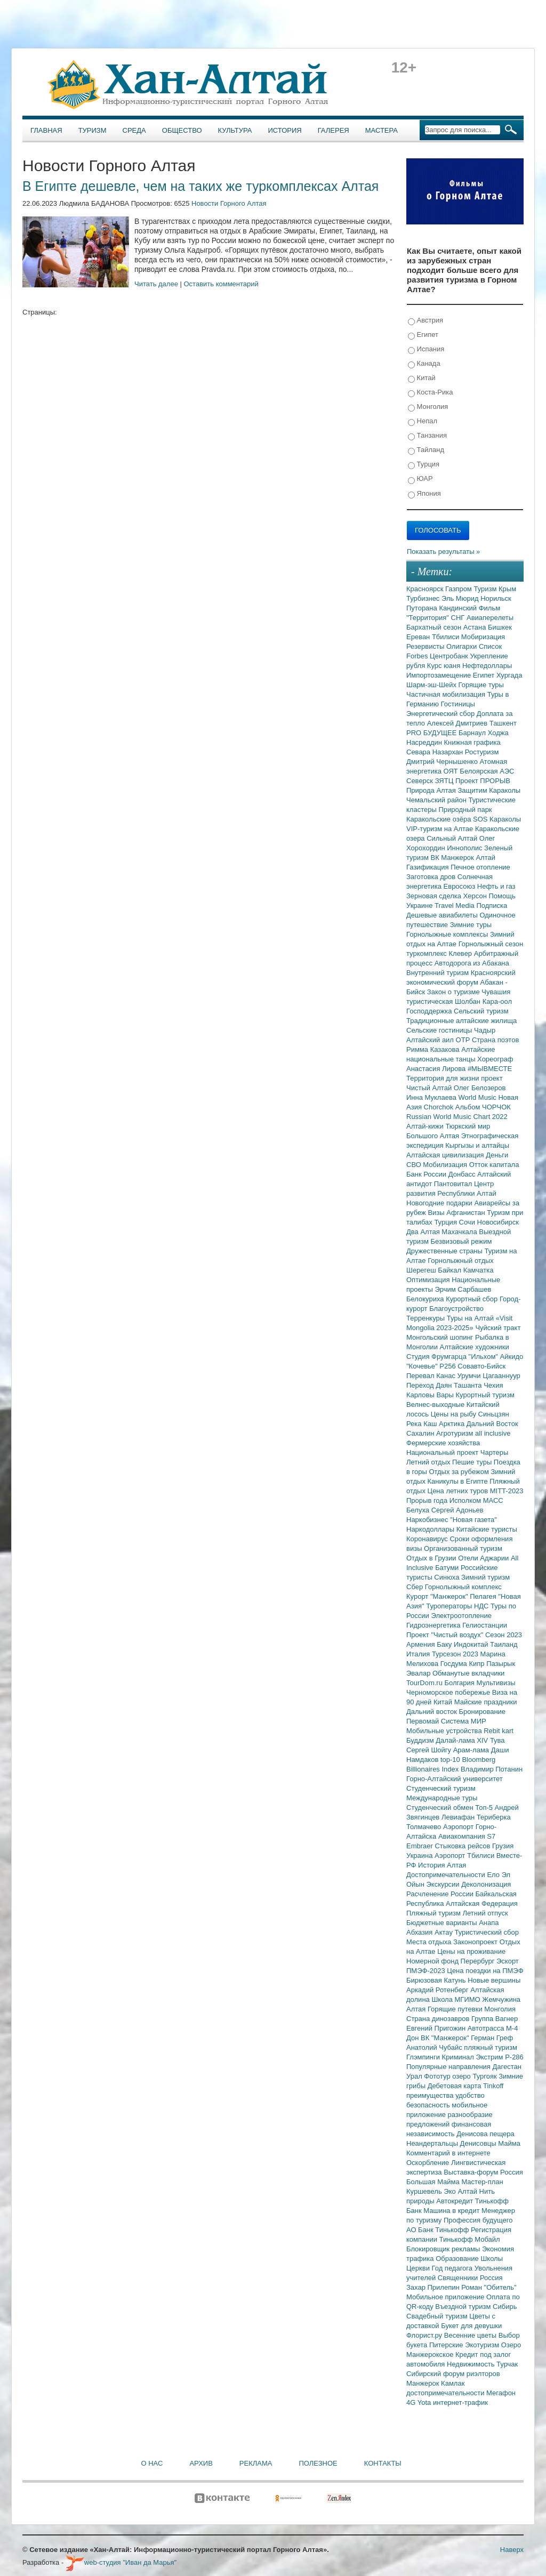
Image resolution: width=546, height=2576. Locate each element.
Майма (509, 2143)
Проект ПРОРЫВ (482, 781)
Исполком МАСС (476, 1500)
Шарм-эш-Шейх (432, 685)
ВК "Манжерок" (446, 2038)
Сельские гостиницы (440, 1030)
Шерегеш (422, 1270)
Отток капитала (494, 1165)
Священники (459, 2278)
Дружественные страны (445, 1251)
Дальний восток (432, 1712)
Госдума (454, 1664)
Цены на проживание (471, 1951)
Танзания (427, 435)
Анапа (489, 1923)
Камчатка (478, 1270)
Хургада (509, 675)
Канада (424, 363)
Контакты (383, 2463)
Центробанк (450, 656)
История (285, 130)
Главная (46, 130)
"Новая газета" (473, 1520)
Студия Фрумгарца (437, 1357)
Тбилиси (446, 637)
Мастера (381, 130)
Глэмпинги (424, 2057)
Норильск (495, 598)
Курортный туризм (485, 1395)
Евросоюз (460, 886)
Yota (425, 2402)
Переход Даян (430, 1385)
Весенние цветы (471, 2335)
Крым (507, 589)
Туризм (92, 130)
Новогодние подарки (440, 1203)
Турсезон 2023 (456, 1654)
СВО (414, 1165)
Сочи (468, 1222)
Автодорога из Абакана (472, 963)
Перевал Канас (431, 1376)
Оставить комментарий (221, 284)
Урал (415, 2076)
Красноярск (425, 589)
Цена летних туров (459, 1491)
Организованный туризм (463, 1548)
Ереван (419, 637)
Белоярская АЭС (487, 771)
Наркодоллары (431, 1529)
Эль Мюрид (460, 598)
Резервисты (426, 646)
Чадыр (484, 1030)
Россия (491, 2278)
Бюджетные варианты (442, 1923)
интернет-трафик (460, 2402)
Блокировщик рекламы (444, 2249)
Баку (445, 1644)
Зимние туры (471, 925)
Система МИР (463, 1721)
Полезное (318, 2463)
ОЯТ (452, 771)
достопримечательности (446, 2393)
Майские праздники (485, 1702)
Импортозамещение (439, 675)
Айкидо (512, 1357)
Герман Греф (492, 2038)
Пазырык (500, 1664)
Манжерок (423, 2383)
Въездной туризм (464, 2307)
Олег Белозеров (480, 1088)
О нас (152, 2463)
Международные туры (441, 1798)
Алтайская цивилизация (446, 1155)
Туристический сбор (487, 1932)
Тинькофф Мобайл (469, 2239)
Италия (419, 1654)
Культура (235, 130)
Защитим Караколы (488, 790)
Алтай (485, 858)
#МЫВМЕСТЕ (490, 1069)
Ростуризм (482, 752)
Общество (182, 130)
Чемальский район (437, 800)
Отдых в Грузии (432, 1558)
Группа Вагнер (494, 2019)
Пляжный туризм (434, 1913)
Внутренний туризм (438, 973)
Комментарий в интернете (448, 2153)
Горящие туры (481, 685)
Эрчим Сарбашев (463, 1289)
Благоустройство (456, 1309)
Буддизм (421, 1740)
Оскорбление (428, 2163)
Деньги (497, 1155)
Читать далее (156, 284)
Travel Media (455, 905)
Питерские (447, 2345)
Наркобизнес (428, 1520)
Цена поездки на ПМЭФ (485, 1971)
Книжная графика (472, 742)
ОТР (464, 1040)
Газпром (459, 589)
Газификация (428, 867)
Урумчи (470, 1376)
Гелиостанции (484, 1625)
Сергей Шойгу (429, 1750)
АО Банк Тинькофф (438, 2230)
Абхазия (420, 1932)
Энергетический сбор (441, 714)
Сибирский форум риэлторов (453, 2374)
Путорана (422, 608)
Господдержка (430, 1011)
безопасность (429, 2105)
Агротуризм (455, 1433)
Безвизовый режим (461, 1241)
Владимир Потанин (492, 1769)
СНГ (459, 618)
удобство (470, 2095)
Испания (426, 349)
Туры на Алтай (471, 1318)
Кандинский (458, 608)
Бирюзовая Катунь (437, 1980)
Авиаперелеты (490, 618)
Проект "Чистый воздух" (445, 1635)
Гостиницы (458, 704)
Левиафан (459, 1817)
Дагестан (506, 2067)
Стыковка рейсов (463, 1846)
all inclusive (492, 1433)
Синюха (447, 1577)
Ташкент (503, 723)
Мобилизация (446, 1165)
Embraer (420, 1846)
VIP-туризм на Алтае (440, 829)
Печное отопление (480, 867)
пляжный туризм (490, 2047)
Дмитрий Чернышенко (442, 762)
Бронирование (482, 1712)
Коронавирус (427, 1539)
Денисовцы (479, 2143)
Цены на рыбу (454, 1414)
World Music (479, 1097)
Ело (494, 1875)
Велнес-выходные (436, 1404)
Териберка (494, 1817)
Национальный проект (443, 1452)
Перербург (478, 1961)
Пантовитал (454, 1184)
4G (411, 2402)
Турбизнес (423, 598)
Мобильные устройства (445, 1731)
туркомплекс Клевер (440, 953)
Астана (475, 627)
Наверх (512, 2550)
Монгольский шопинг (440, 1337)
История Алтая (442, 1865)
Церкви (419, 2268)
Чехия (493, 1385)
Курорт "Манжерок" (438, 1596)
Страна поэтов (495, 1040)
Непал (422, 421)
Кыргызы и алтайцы (477, 1145)
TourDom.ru (425, 1683)
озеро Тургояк (475, 2076)
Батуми (448, 1568)
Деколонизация (486, 1884)
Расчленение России (441, 1894)
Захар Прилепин (433, 2287)
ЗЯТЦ (445, 781)
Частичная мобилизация (446, 694)
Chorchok (439, 1107)
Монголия (428, 407)
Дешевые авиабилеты (442, 915)
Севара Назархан (435, 752)
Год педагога (453, 2268)
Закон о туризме (454, 992)
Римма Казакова (433, 1049)
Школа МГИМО (456, 1999)
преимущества (430, 2095)
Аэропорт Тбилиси (465, 1855)
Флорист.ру (425, 2335)
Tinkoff (493, 2086)
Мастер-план (482, 2182)
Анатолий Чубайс (435, 2047)
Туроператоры (450, 1606)
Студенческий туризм (441, 1788)
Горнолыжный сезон (491, 944)
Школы (491, 2259)
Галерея (333, 130)
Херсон (476, 896)
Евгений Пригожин (437, 2028)
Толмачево (424, 1827)
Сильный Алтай (453, 838)
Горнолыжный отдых (461, 1261)
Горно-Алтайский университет (454, 1779)
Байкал (450, 1270)
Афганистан (466, 1213)
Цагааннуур (501, 1376)
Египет (423, 335)
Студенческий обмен (440, 1808)
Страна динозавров (438, 2019)
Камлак (452, 2383)
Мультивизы (495, 1683)
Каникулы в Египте (459, 1481)
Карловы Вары (431, 1395)
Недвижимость (471, 2364)
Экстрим (490, 2057)
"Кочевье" (422, 1366)
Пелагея (484, 1596)
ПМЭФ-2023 (426, 1971)
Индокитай (472, 1644)
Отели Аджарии (484, 1558)
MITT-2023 (507, 1491)
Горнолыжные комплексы (448, 934)
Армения (421, 1644)
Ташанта (469, 1385)
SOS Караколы (497, 819)
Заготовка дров (431, 877)
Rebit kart (498, 1731)
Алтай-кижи (425, 1126)
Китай (422, 378)
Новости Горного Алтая (229, 203)
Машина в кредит (452, 2211)
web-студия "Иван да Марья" (121, 2562)
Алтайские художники (474, 1347)
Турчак (507, 2364)
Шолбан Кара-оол (483, 1001)
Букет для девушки (471, 2326)
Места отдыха (429, 1942)
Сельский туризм (481, 1011)
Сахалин (421, 1433)
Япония (424, 493)
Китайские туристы (486, 1529)
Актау (445, 1932)
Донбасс (462, 1174)
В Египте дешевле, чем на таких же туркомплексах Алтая (200, 186)
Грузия (502, 1846)
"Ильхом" (484, 1357)
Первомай (423, 1721)
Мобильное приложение (446, 2297)
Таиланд (503, 1644)
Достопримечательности (446, 1875)
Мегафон (501, 2393)
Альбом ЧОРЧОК (483, 1107)
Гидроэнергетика (434, 1625)
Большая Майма (433, 2182)
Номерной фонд (433, 1961)
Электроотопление (461, 1616)
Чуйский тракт (497, 1328)
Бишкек (500, 627)
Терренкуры (426, 1318)
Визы (437, 1213)
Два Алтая (423, 1232)
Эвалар (419, 1673)
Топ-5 (484, 1808)
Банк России (427, 1174)
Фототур (438, 2076)
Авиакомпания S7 (466, 1836)
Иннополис (465, 848)
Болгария (461, 1683)
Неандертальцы (433, 2143)
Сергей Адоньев (457, 1510)
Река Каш (422, 1424)
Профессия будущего (478, 2220)
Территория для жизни (443, 1078)
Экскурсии (444, 1884)
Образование (458, 2259)
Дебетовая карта (455, 2086)
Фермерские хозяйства (443, 1443)
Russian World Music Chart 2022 (457, 1117)
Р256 (448, 1366)
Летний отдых (429, 1462)
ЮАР (420, 479)
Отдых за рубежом (460, 1472)
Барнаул (473, 733)
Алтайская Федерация (482, 1903)
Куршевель (425, 2191)
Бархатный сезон (434, 627)
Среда (134, 130)
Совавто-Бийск (481, 1366)
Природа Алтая (431, 790)
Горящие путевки (456, 2009)
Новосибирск (498, 1222)
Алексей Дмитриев (458, 723)
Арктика (453, 1424)
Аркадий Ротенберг (438, 1990)
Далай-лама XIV (463, 1740)
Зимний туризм (485, 1577)
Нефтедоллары (487, 666)
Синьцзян (493, 1414)
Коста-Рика (430, 392)
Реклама (255, 2463)
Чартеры (494, 1452)
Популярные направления (449, 2067)
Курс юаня (444, 666)
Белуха (418, 1510)
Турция (423, 464)
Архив (200, 2463)
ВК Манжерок (453, 858)
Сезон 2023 (503, 1635)
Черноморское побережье (449, 1692)
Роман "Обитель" (488, 2287)
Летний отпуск (485, 1913)
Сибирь (505, 2307)
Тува (497, 1740)
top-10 (451, 1760)
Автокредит (455, 2201)
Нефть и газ (496, 886)
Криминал (459, 2057)
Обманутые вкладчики (468, 1673)
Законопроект (476, 1942)
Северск (420, 781)
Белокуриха (426, 1299)
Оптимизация (429, 1280)
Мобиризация (483, 637)
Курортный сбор (473, 1299)
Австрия (425, 320)
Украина (420, 1855)
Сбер (415, 1587)
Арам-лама (472, 1750)
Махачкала (460, 1232)
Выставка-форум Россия (483, 2172)
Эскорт (507, 1961)
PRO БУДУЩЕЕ (432, 733)
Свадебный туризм (437, 2316)
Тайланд (426, 450)
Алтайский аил (431, 1040)
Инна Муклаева (432, 1097)
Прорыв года (427, 1500)
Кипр (477, 1664)
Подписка (491, 905)
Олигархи (462, 646)
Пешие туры (473, 1462)
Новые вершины (494, 1980)
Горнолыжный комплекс (463, 1587)
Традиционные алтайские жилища (461, 1021)
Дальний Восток (492, 1424)
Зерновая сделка (434, 896)
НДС (482, 1606)
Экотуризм (483, 2345)
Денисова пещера (485, 2134)
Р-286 (514, 2057)
